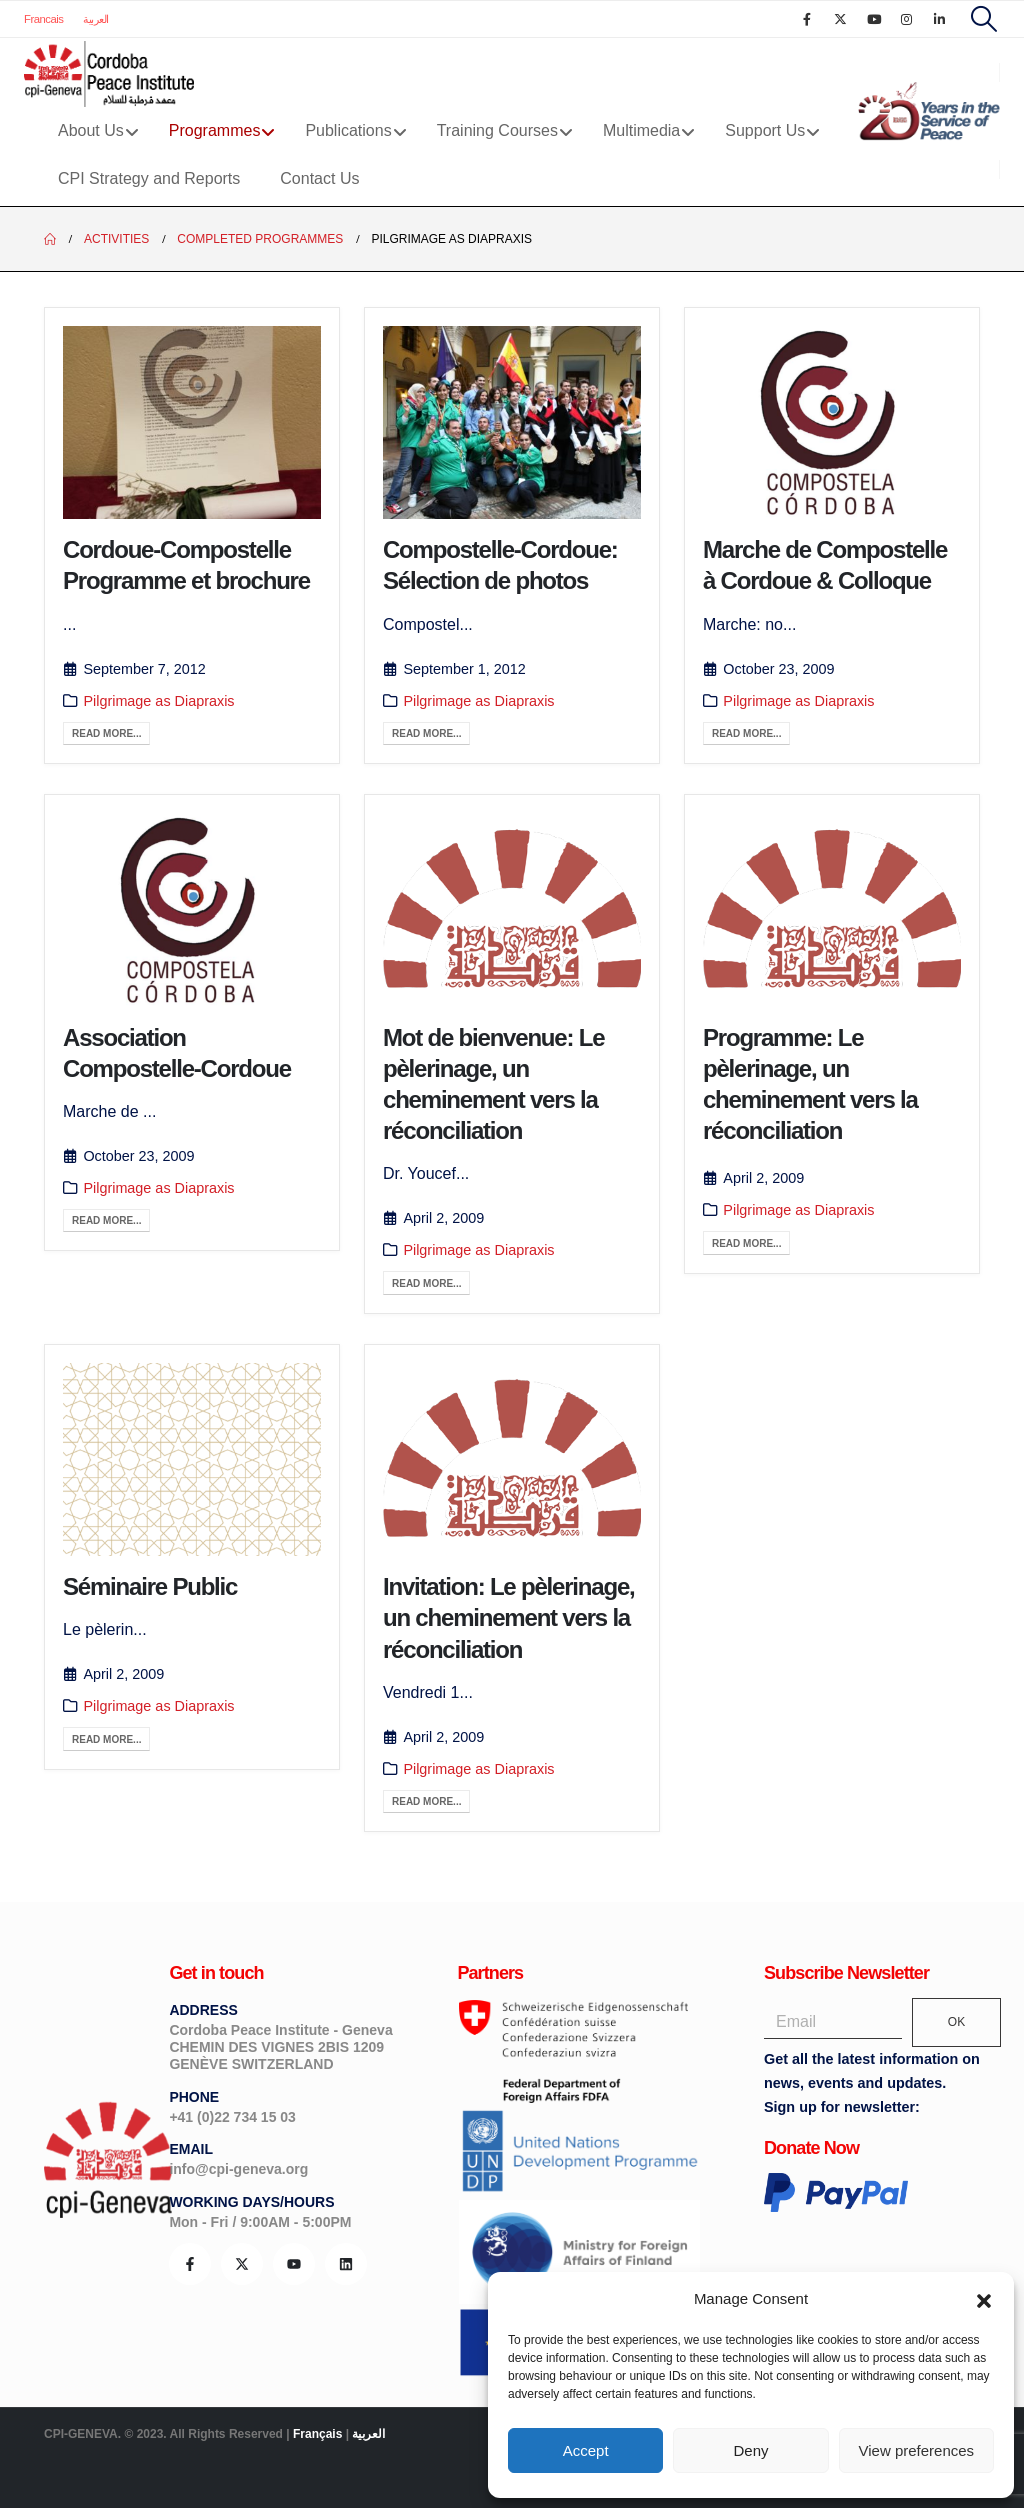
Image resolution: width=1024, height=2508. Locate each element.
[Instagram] (907, 19)
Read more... (106, 733)
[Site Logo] (109, 74)
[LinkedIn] (940, 19)
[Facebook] (807, 19)
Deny (750, 2450)
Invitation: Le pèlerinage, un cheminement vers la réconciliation (509, 1617)
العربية (96, 19)
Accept (586, 2450)
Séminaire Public (150, 1586)
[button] (984, 2299)
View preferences (917, 2450)
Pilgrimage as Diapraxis (158, 701)
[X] (840, 19)
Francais (43, 19)
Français (317, 2434)
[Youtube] (874, 19)
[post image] (192, 422)
